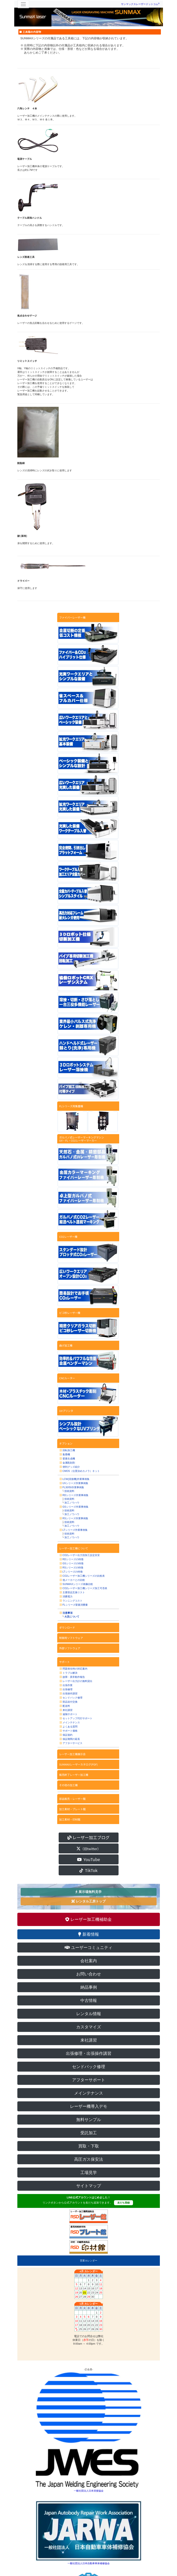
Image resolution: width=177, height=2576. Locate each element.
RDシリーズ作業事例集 (75, 1495)
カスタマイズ (88, 2027)
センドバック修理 (72, 1697)
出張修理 (67, 1689)
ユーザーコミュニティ (88, 1947)
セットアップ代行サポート (77, 1718)
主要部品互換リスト (74, 1592)
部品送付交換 (70, 1701)
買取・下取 (88, 2146)
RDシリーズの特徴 (73, 1559)
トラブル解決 (70, 1672)
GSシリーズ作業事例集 (75, 1506)
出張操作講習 (70, 1693)
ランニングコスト (72, 1600)
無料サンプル (88, 2119)
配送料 (66, 1706)
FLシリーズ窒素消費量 (75, 1604)
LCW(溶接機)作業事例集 (76, 1479)
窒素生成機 (69, 1458)
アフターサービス (72, 1743)
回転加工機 (69, 1450)
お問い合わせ (88, 1974)
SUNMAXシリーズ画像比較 (78, 1584)
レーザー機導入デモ (88, 2106)
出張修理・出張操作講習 (88, 2053)
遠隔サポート (70, 1714)
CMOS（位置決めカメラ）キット (81, 1471)
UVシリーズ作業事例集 (75, 1483)
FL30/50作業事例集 (73, 1487)
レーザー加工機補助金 (88, 1919)
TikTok (89, 1870)
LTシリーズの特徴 (73, 1571)
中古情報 (88, 2000)
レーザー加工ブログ (89, 1837)
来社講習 (67, 1710)
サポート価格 (70, 1730)
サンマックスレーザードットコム (139, 4)
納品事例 (88, 1987)
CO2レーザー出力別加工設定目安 (81, 1555)
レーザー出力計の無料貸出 (77, 1681)
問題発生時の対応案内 (75, 1668)
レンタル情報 (88, 2013)
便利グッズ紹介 (71, 1466)
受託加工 (88, 2133)
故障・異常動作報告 (74, 1677)
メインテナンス (71, 1722)
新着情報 (88, 1934)
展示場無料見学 (88, 1892)
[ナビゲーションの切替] (23, 4)
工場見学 (88, 2172)
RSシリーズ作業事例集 (75, 1518)
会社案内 (88, 1960)
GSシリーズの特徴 (73, 1563)
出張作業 (67, 1685)
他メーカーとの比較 (74, 1580)
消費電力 (67, 1596)
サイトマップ (88, 2185)
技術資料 (69, 1491)
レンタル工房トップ (88, 1901)
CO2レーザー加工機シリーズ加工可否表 (85, 1588)
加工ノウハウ (71, 1502)
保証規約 (67, 1734)
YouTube (88, 1859)
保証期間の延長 (71, 1739)
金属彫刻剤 (69, 1462)
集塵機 (66, 1454)
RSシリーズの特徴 (73, 1567)
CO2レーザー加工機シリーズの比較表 (84, 1575)
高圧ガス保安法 (88, 2159)
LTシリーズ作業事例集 (75, 1530)
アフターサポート (88, 2080)
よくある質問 (70, 1726)
